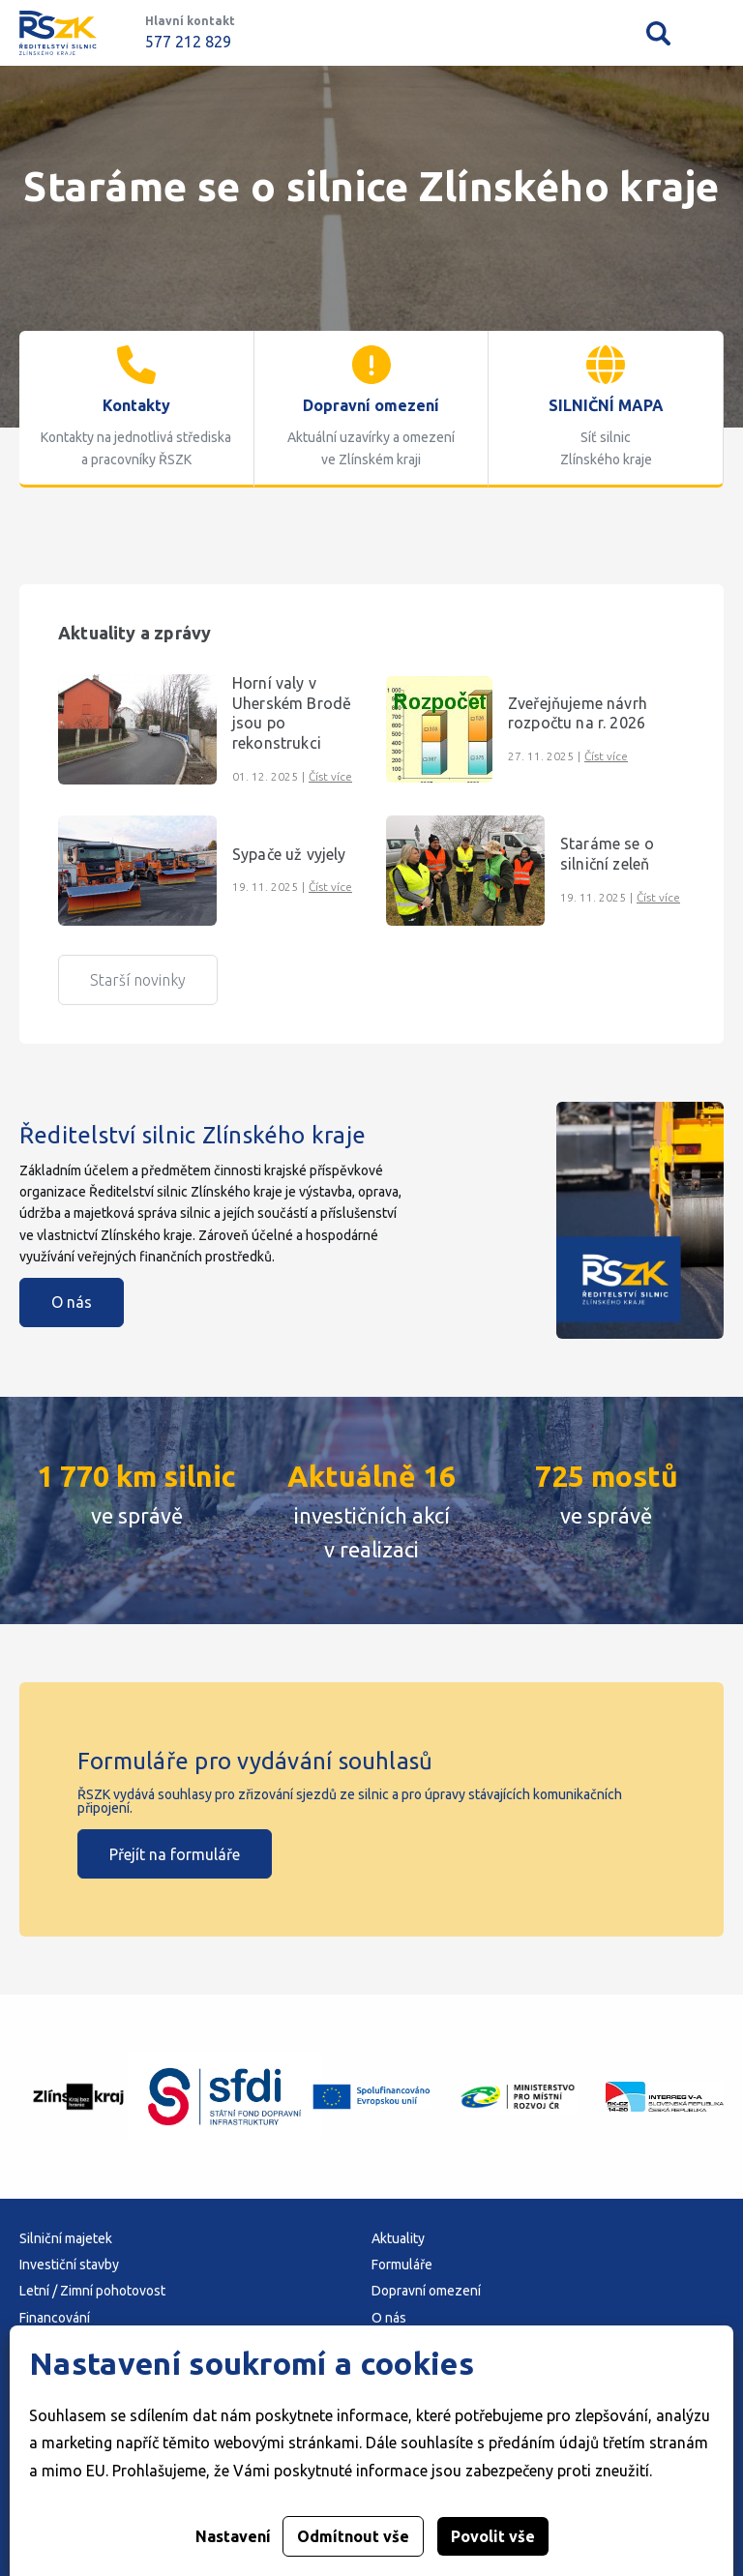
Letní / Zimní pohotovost (92, 2290)
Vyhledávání (658, 33)
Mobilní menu (711, 33)
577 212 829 (188, 41)
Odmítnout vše (353, 2536)
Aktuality (398, 2238)
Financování (54, 2317)
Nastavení (233, 2536)
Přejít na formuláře (174, 1854)
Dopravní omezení (426, 2290)
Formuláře (402, 2264)
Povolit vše (493, 2536)
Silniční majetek (65, 2238)
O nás (71, 1302)
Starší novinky (138, 980)
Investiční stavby (69, 2264)
